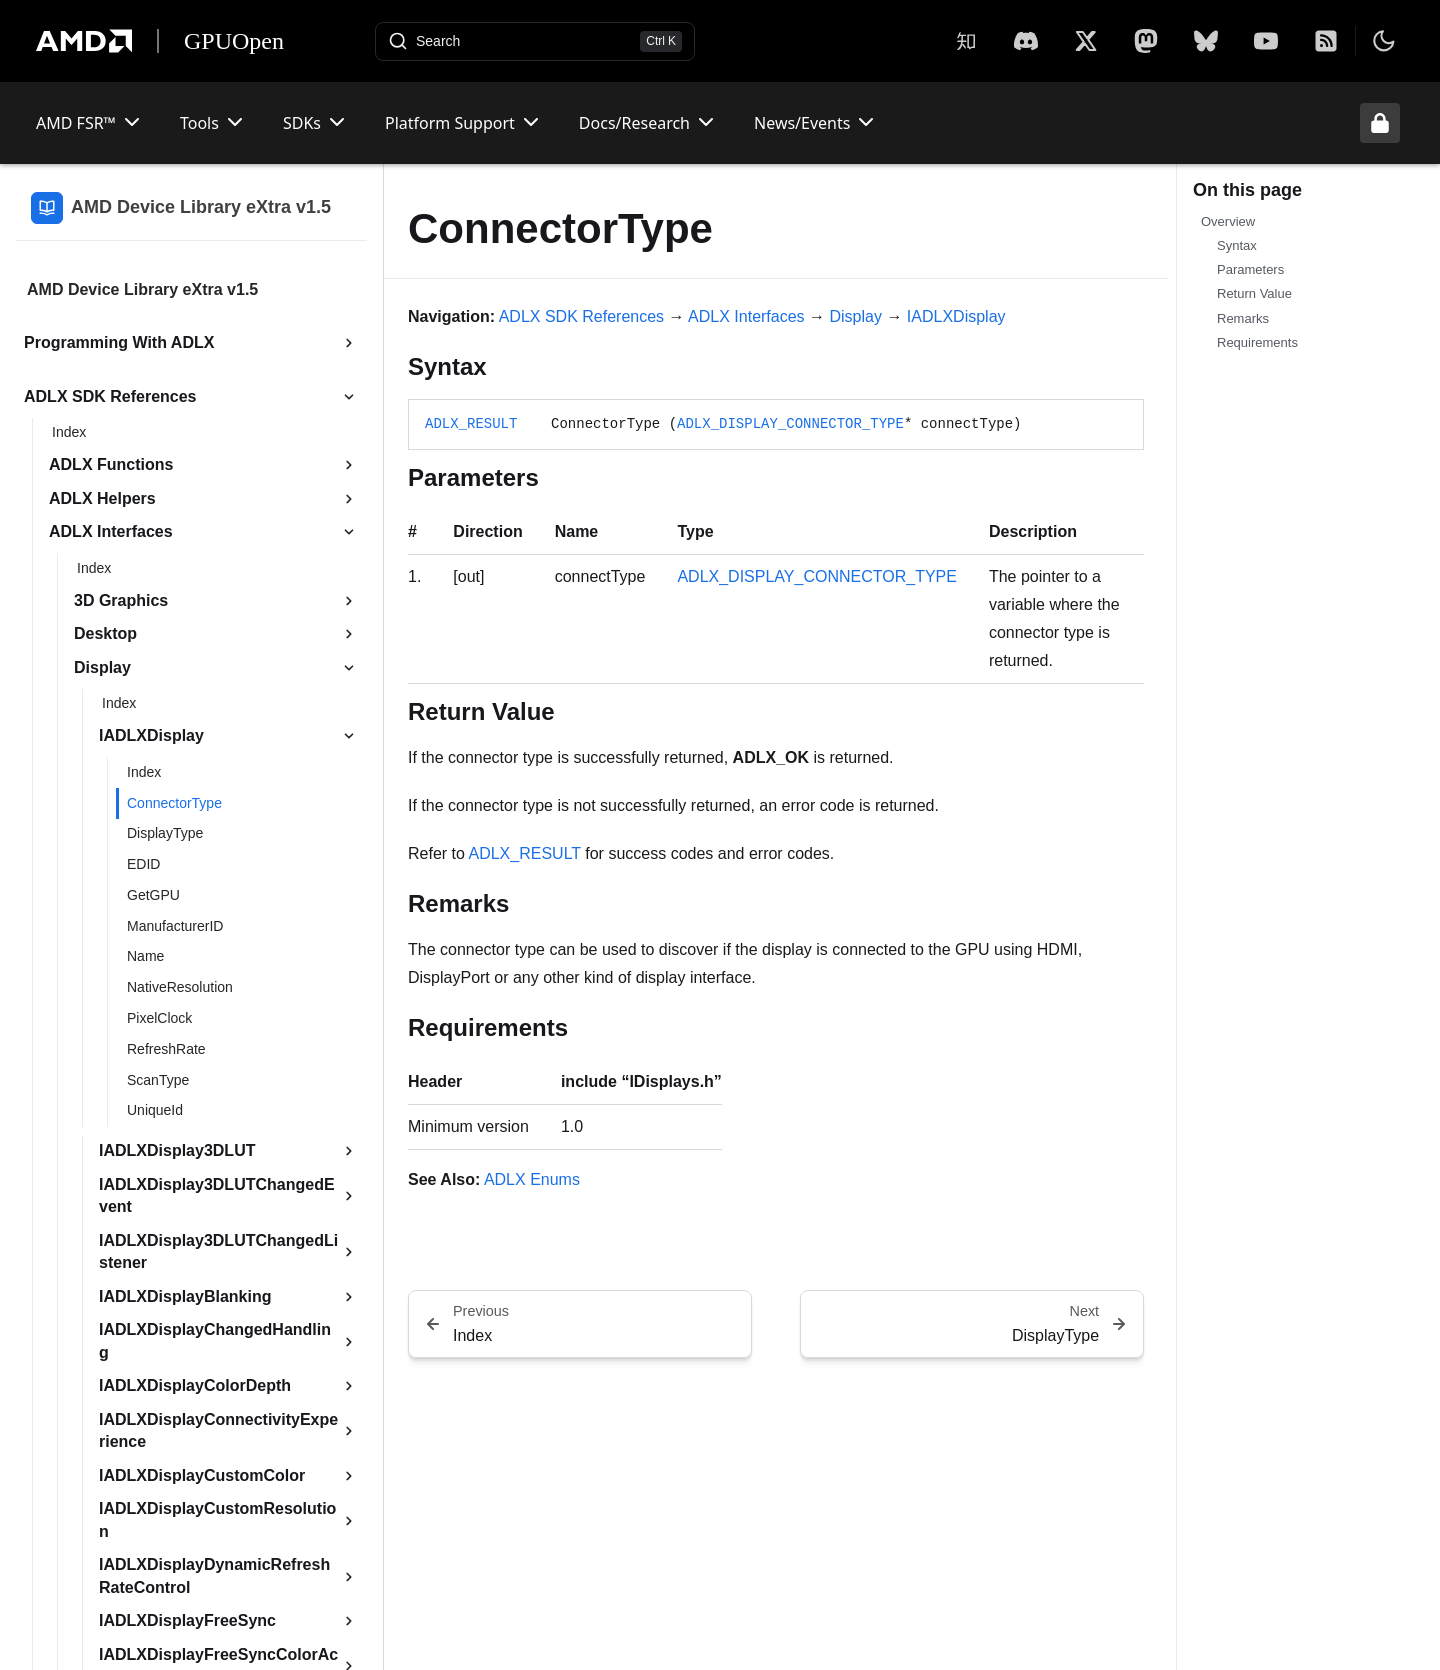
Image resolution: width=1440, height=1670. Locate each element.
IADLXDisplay (956, 316)
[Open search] (535, 41)
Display (856, 316)
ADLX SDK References (581, 316)
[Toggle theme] (1384, 41)
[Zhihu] (966, 41)
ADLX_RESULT (471, 424)
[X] (1026, 41)
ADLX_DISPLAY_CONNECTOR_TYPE (790, 424)
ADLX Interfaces (746, 316)
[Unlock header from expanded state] (1380, 123)
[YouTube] (1266, 41)
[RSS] (1326, 41)
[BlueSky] (1206, 41)
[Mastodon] (1146, 41)
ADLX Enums (532, 1179)
